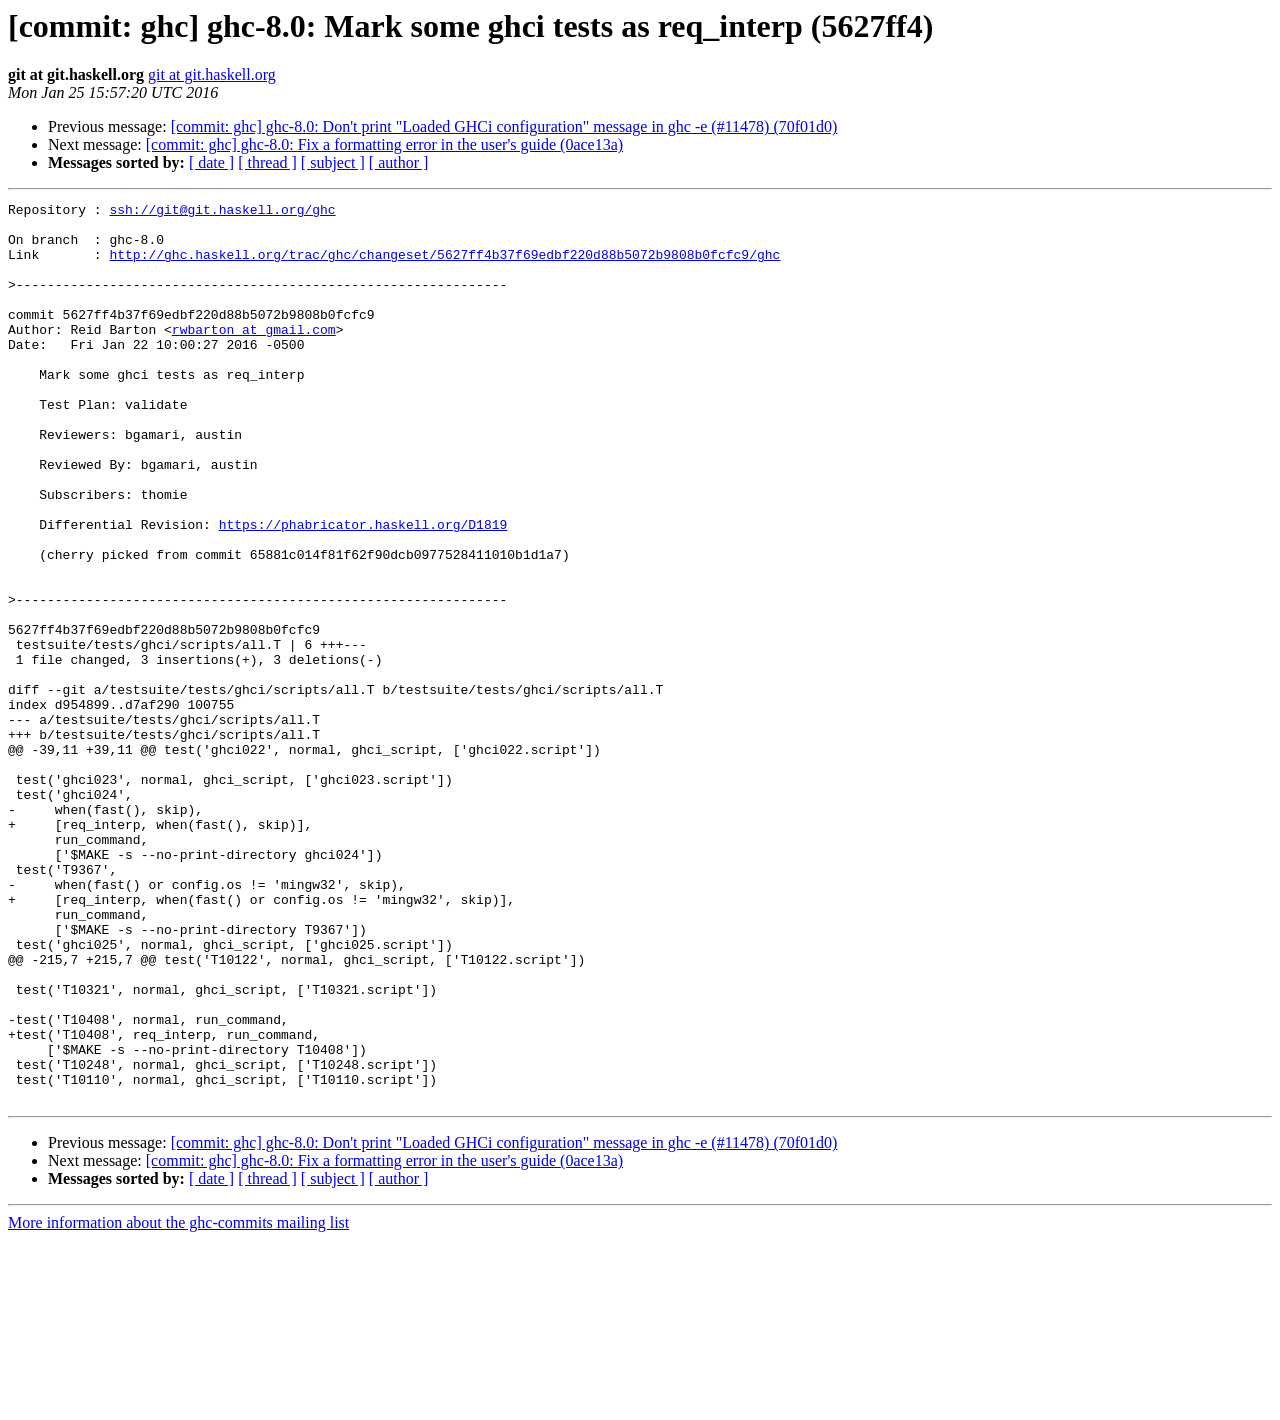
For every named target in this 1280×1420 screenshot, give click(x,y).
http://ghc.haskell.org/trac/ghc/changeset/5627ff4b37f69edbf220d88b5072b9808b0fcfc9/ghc (444, 266)
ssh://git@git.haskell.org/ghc (222, 212)
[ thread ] (267, 162)
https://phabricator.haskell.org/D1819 (363, 590)
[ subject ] (333, 162)
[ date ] (211, 162)
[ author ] (399, 162)
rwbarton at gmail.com (254, 356)
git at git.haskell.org (212, 74)
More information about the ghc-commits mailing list (178, 1402)
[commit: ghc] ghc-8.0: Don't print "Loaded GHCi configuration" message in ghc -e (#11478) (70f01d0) (504, 126)
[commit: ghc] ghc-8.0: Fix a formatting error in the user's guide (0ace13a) (384, 144)
